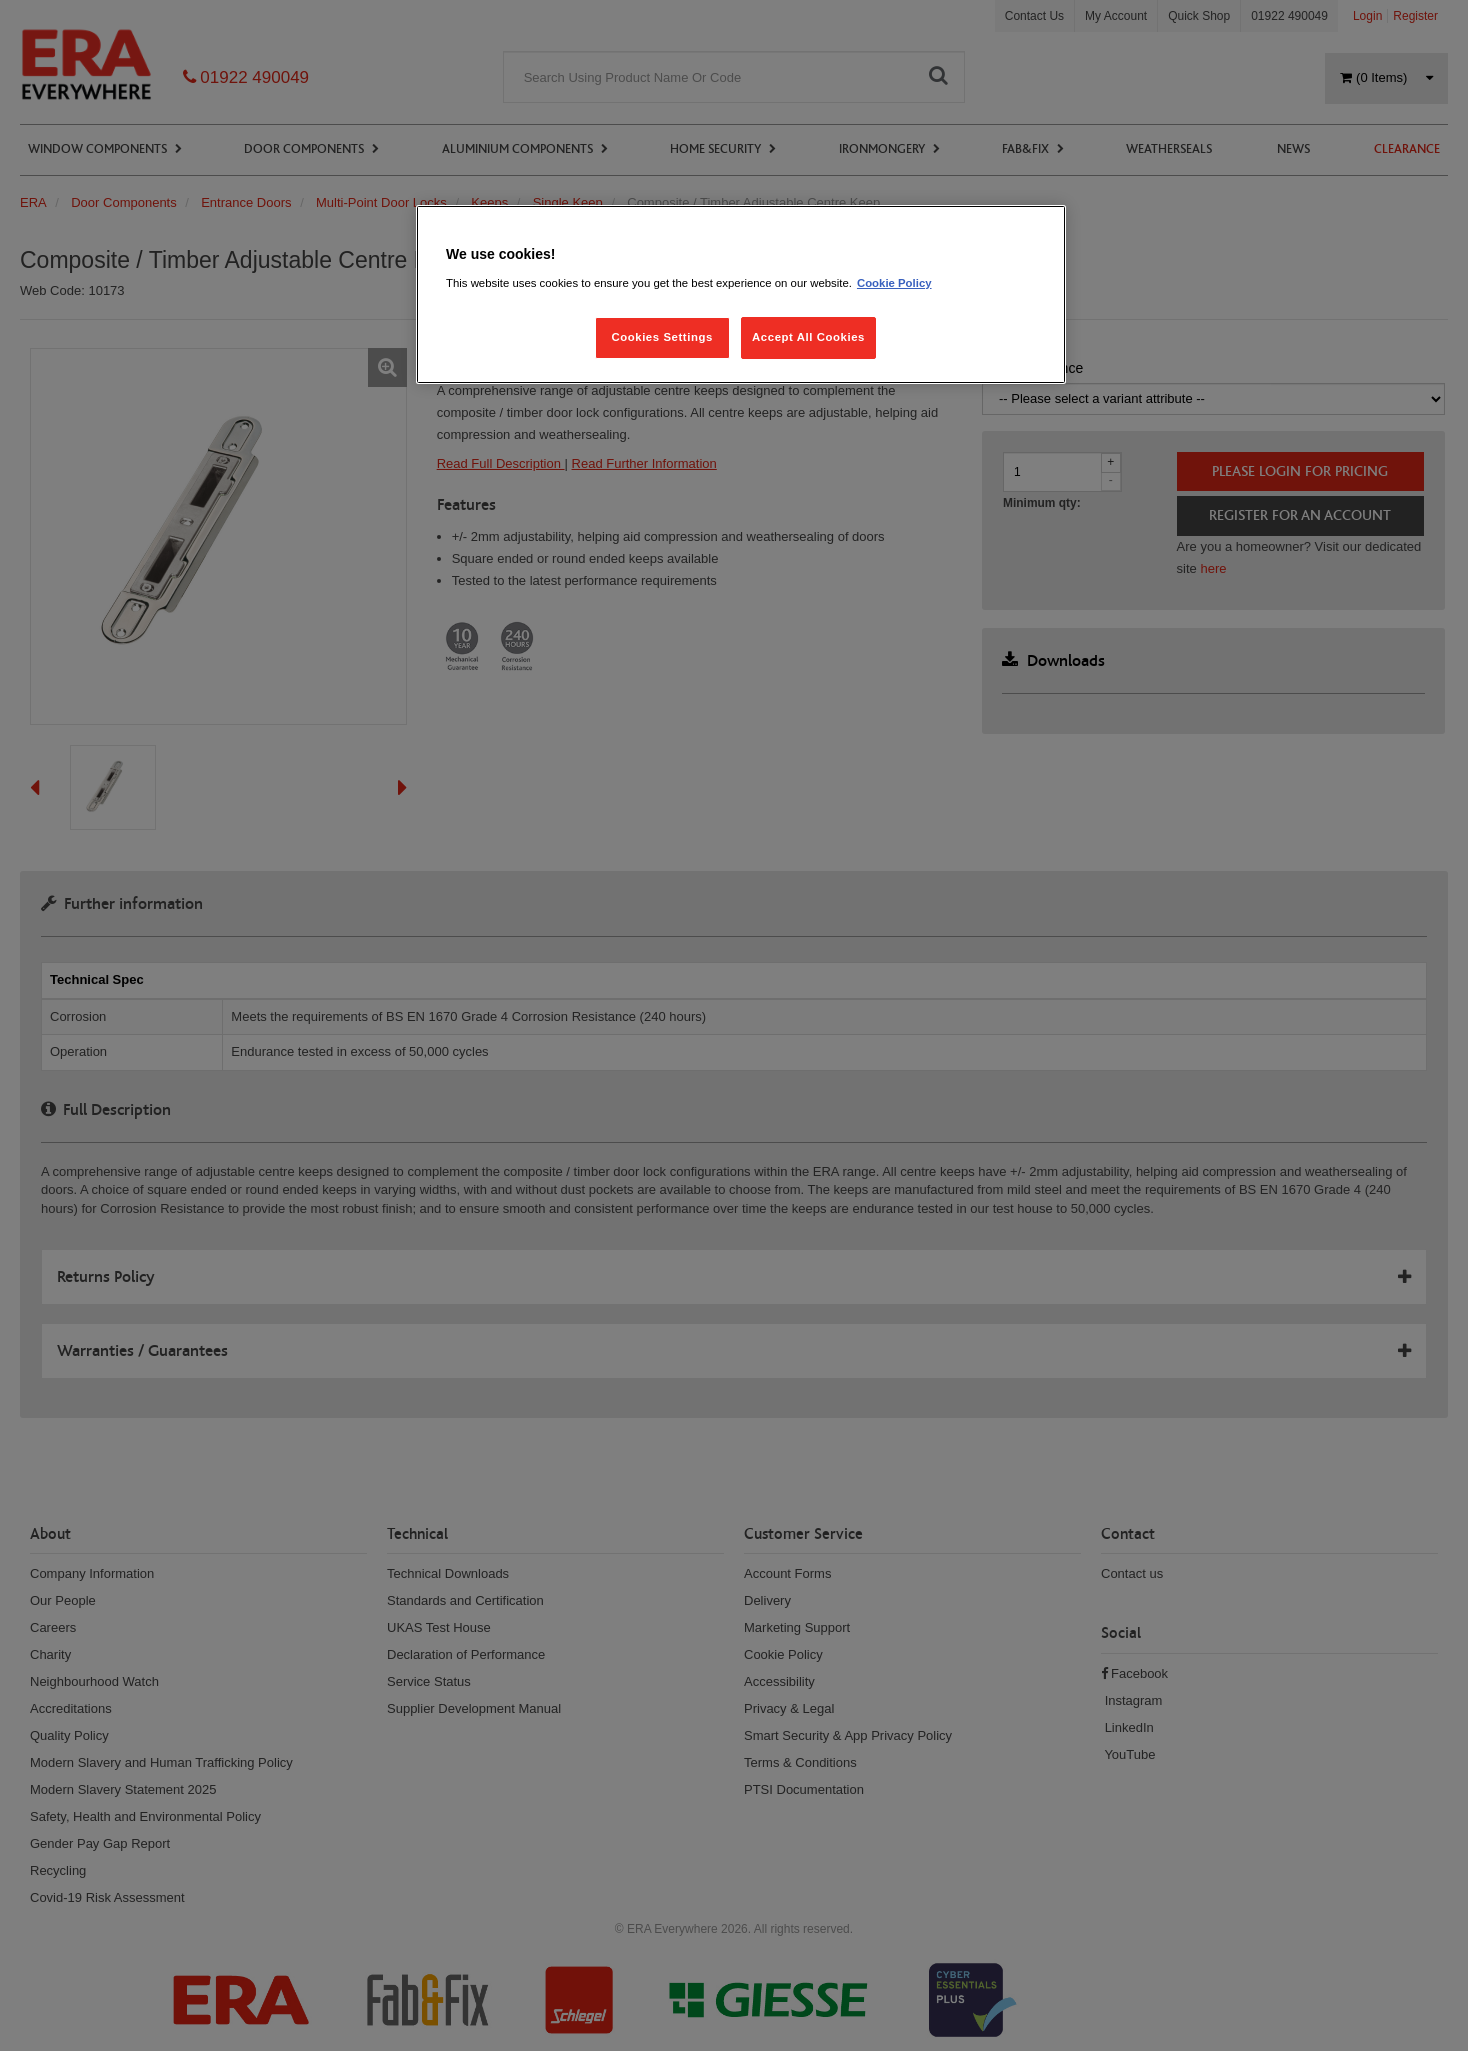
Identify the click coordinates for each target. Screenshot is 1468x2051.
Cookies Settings (661, 337)
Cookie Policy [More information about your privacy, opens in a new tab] (894, 283)
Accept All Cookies (808, 337)
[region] (741, 294)
